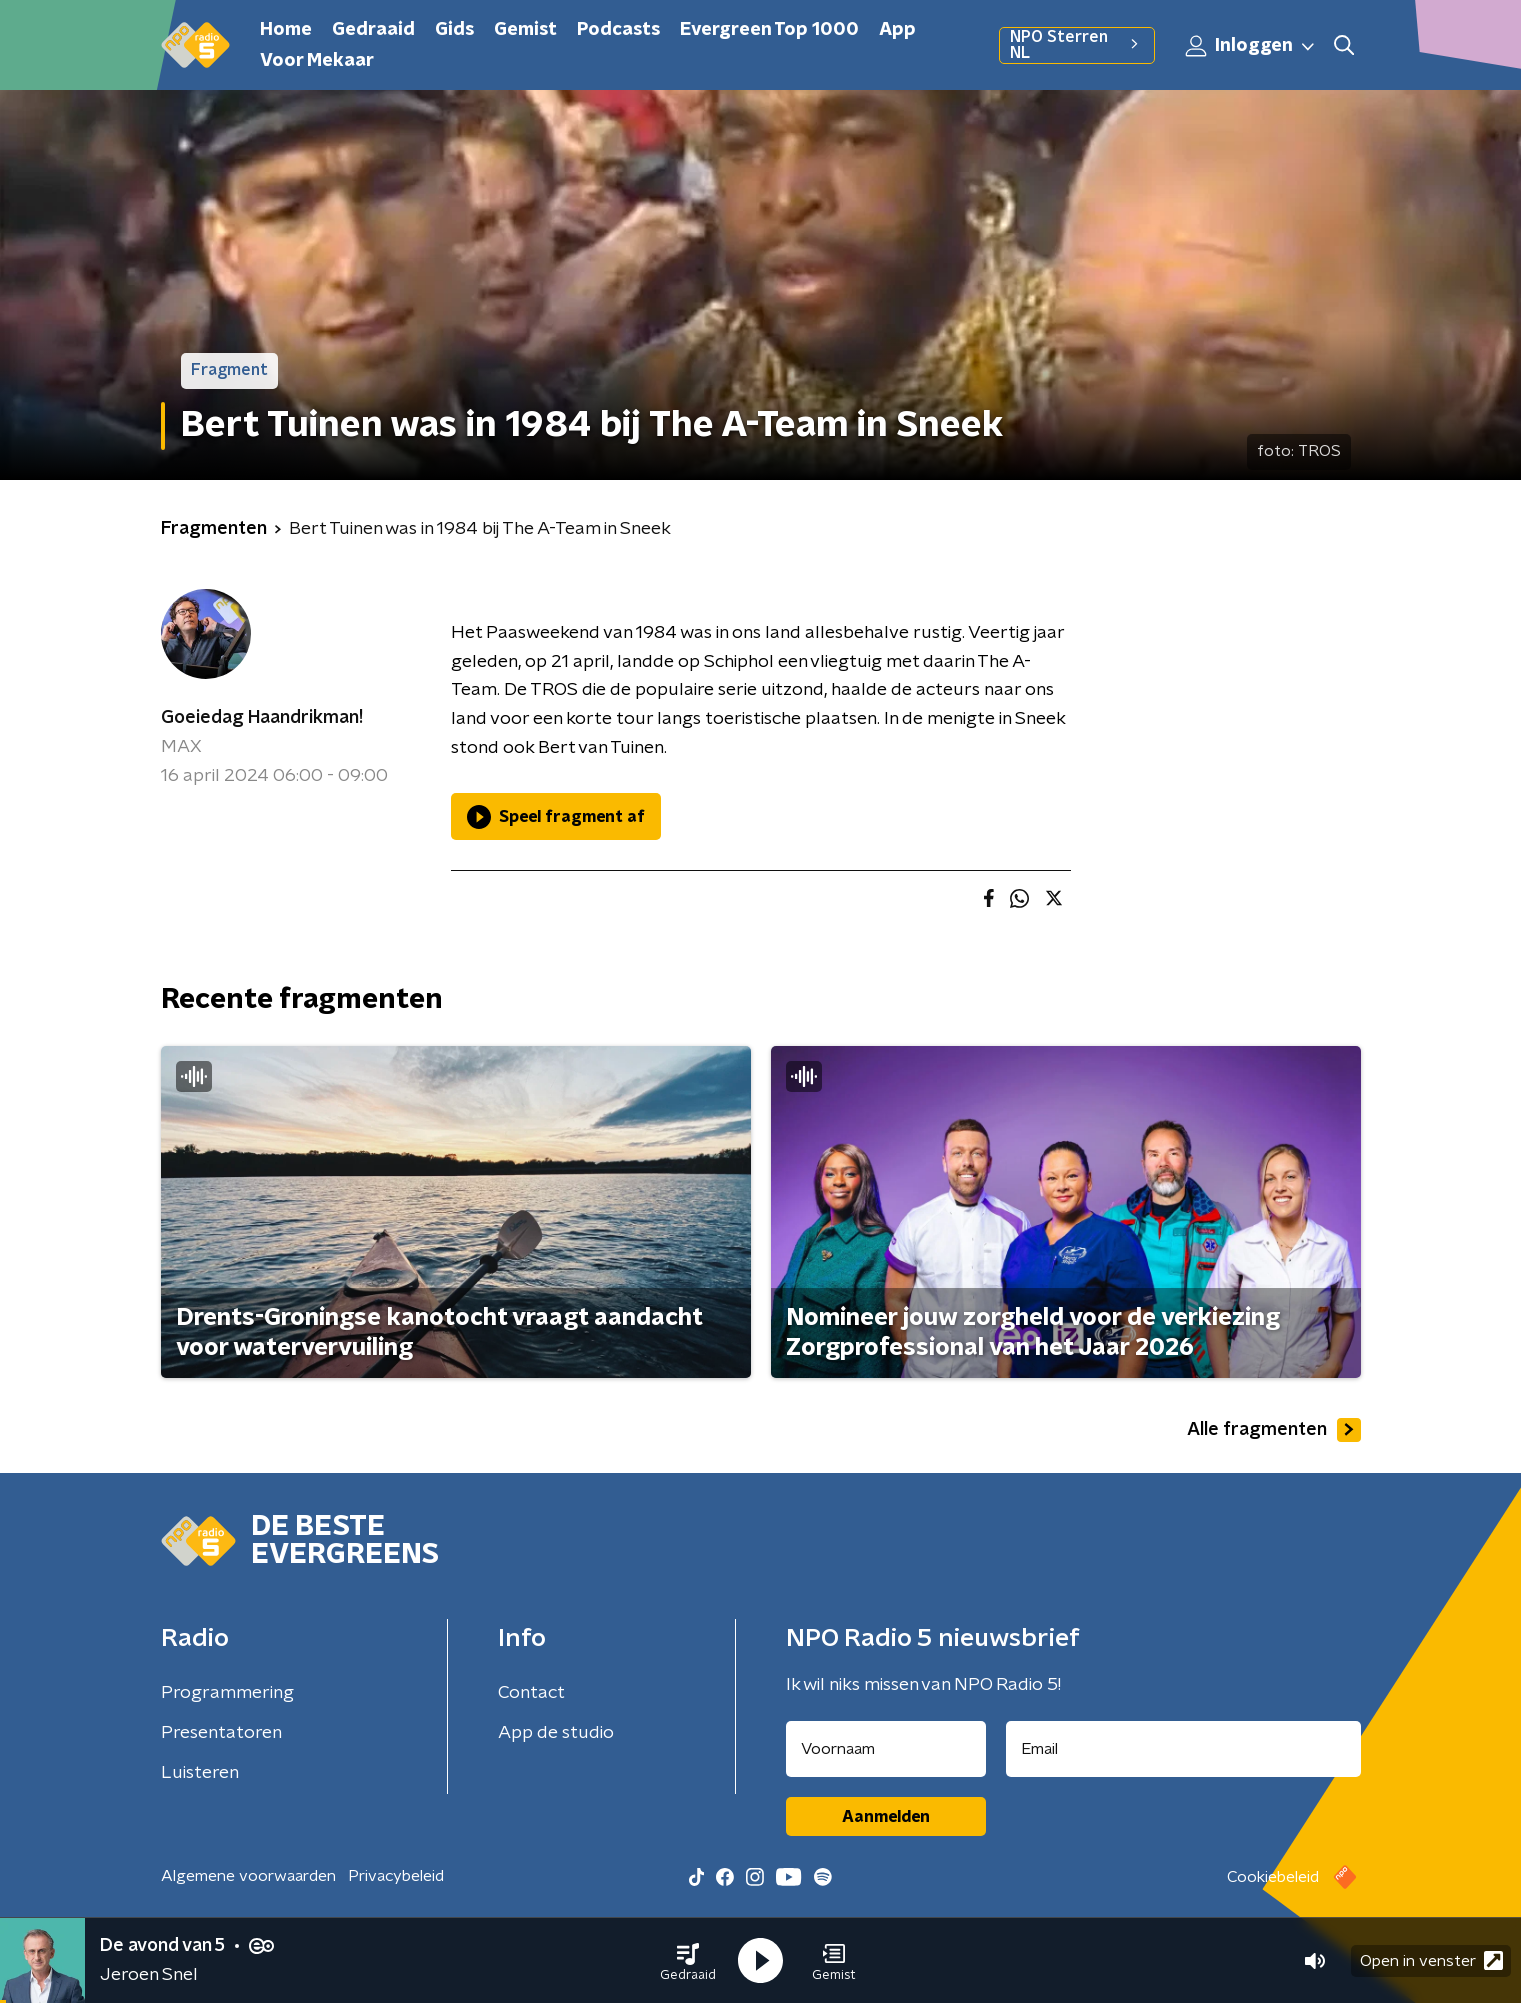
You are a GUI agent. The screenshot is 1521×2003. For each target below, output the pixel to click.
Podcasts (618, 30)
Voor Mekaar (317, 61)
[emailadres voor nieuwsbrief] (1183, 1749)
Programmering (227, 1693)
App (897, 30)
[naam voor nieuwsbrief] (886, 1749)
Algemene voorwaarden (248, 1876)
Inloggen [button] (1251, 46)
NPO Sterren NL (1076, 45)
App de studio (556, 1733)
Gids (454, 30)
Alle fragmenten (1274, 1430)
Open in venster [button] (1431, 1960)
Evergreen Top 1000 (769, 30)
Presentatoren (221, 1733)
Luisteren (200, 1773)
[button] (688, 1961)
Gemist (525, 30)
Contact (531, 1693)
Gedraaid (373, 30)
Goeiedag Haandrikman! (262, 718)
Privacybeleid (396, 1876)
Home (286, 30)
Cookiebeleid (1273, 1877)
